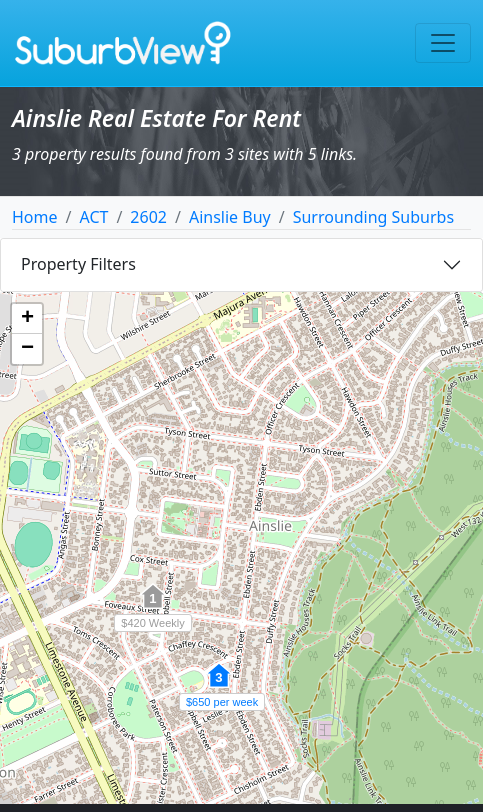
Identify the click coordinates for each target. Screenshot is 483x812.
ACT (93, 217)
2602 (148, 217)
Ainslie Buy (230, 217)
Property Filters (78, 264)
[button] (219, 686)
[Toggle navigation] (443, 43)
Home (35, 217)
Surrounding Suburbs (373, 217)
